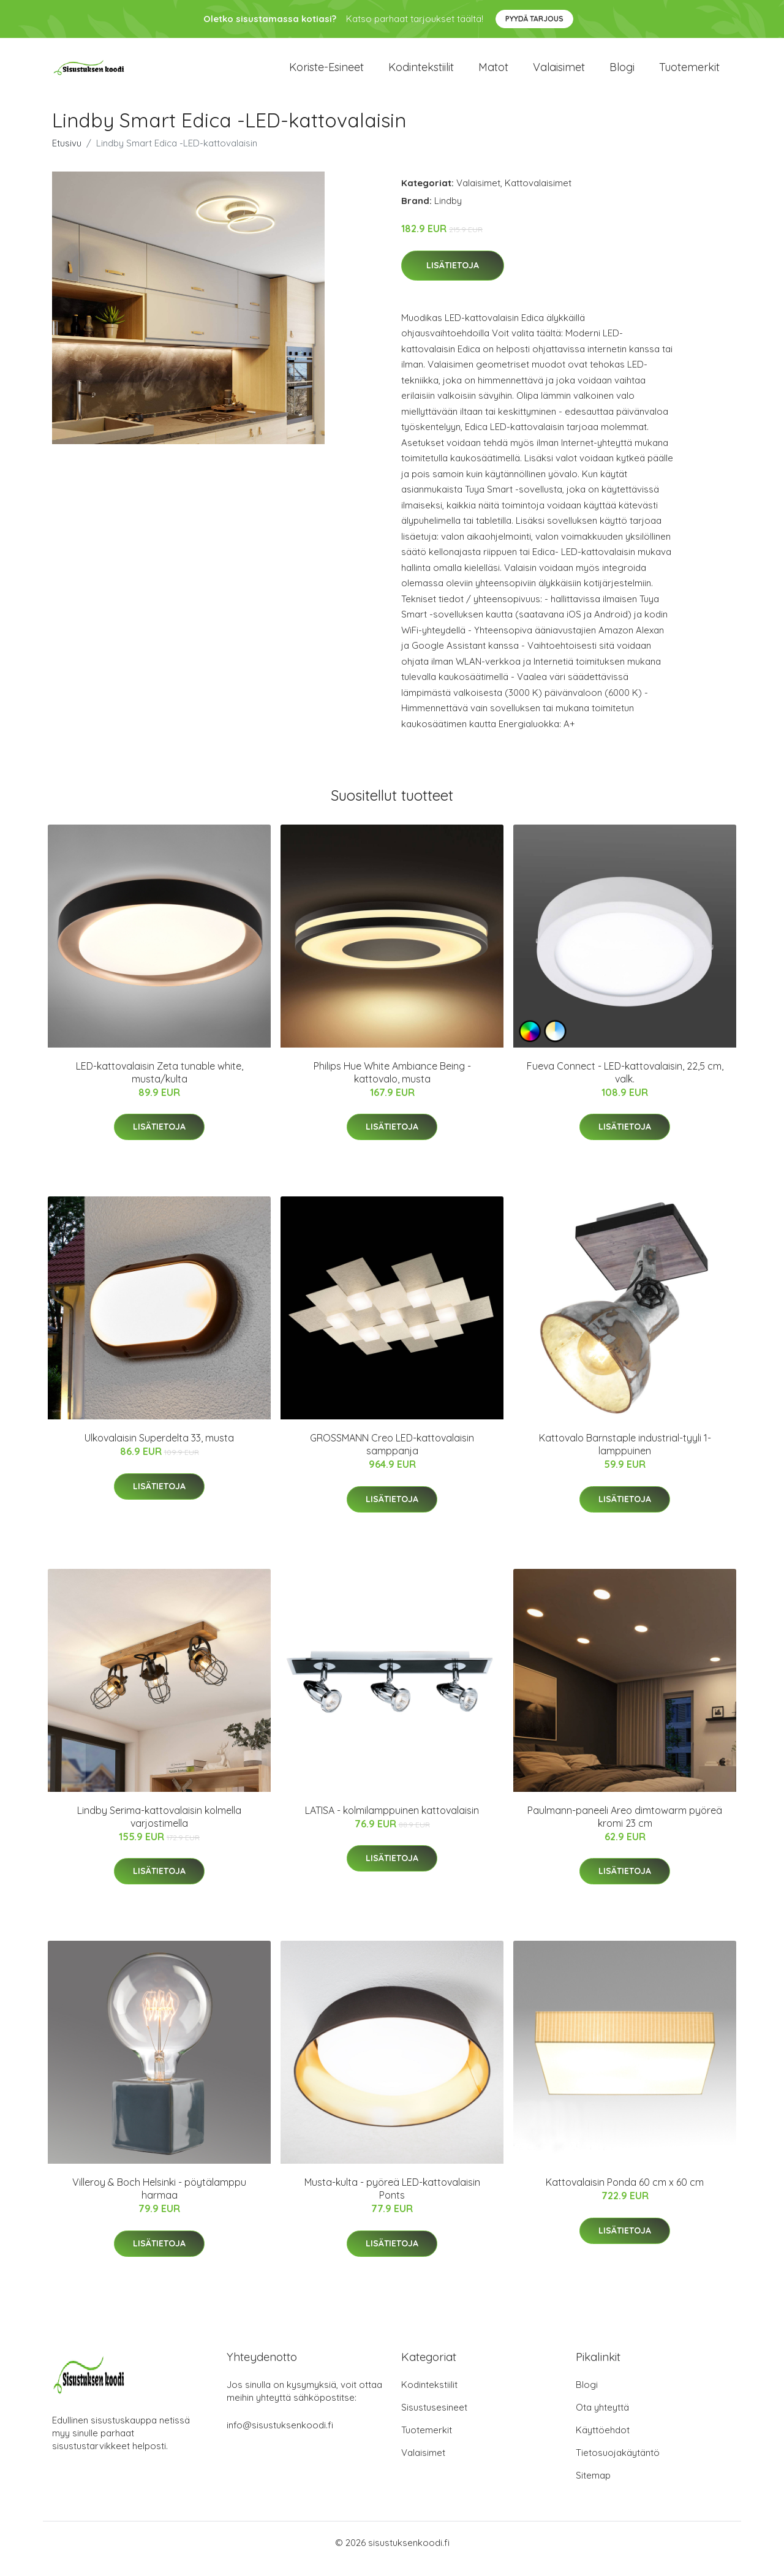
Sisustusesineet (434, 2419)
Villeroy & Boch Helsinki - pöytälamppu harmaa (159, 2200)
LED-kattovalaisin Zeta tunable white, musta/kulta (159, 1084)
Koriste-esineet (326, 73)
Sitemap (593, 2487)
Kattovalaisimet (538, 195)
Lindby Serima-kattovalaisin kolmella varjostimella (159, 1828)
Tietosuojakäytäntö (618, 2465)
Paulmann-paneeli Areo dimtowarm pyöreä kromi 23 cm (624, 1828)
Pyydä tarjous (534, 18)
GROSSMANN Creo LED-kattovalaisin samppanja (392, 1456)
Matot (493, 73)
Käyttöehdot (603, 2442)
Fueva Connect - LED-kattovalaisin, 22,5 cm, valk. (625, 1084)
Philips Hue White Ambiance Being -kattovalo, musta (392, 1084)
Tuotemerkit (689, 73)
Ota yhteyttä (602, 2419)
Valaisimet (559, 73)
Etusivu (66, 155)
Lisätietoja (452, 277)
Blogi (622, 73)
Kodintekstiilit (421, 73)
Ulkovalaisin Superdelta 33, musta (159, 1450)
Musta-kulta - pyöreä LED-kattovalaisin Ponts (392, 2200)
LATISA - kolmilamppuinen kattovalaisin (392, 1822)
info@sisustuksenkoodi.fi (280, 2437)
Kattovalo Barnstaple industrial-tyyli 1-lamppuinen (625, 1456)
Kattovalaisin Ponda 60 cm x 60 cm (625, 2194)
